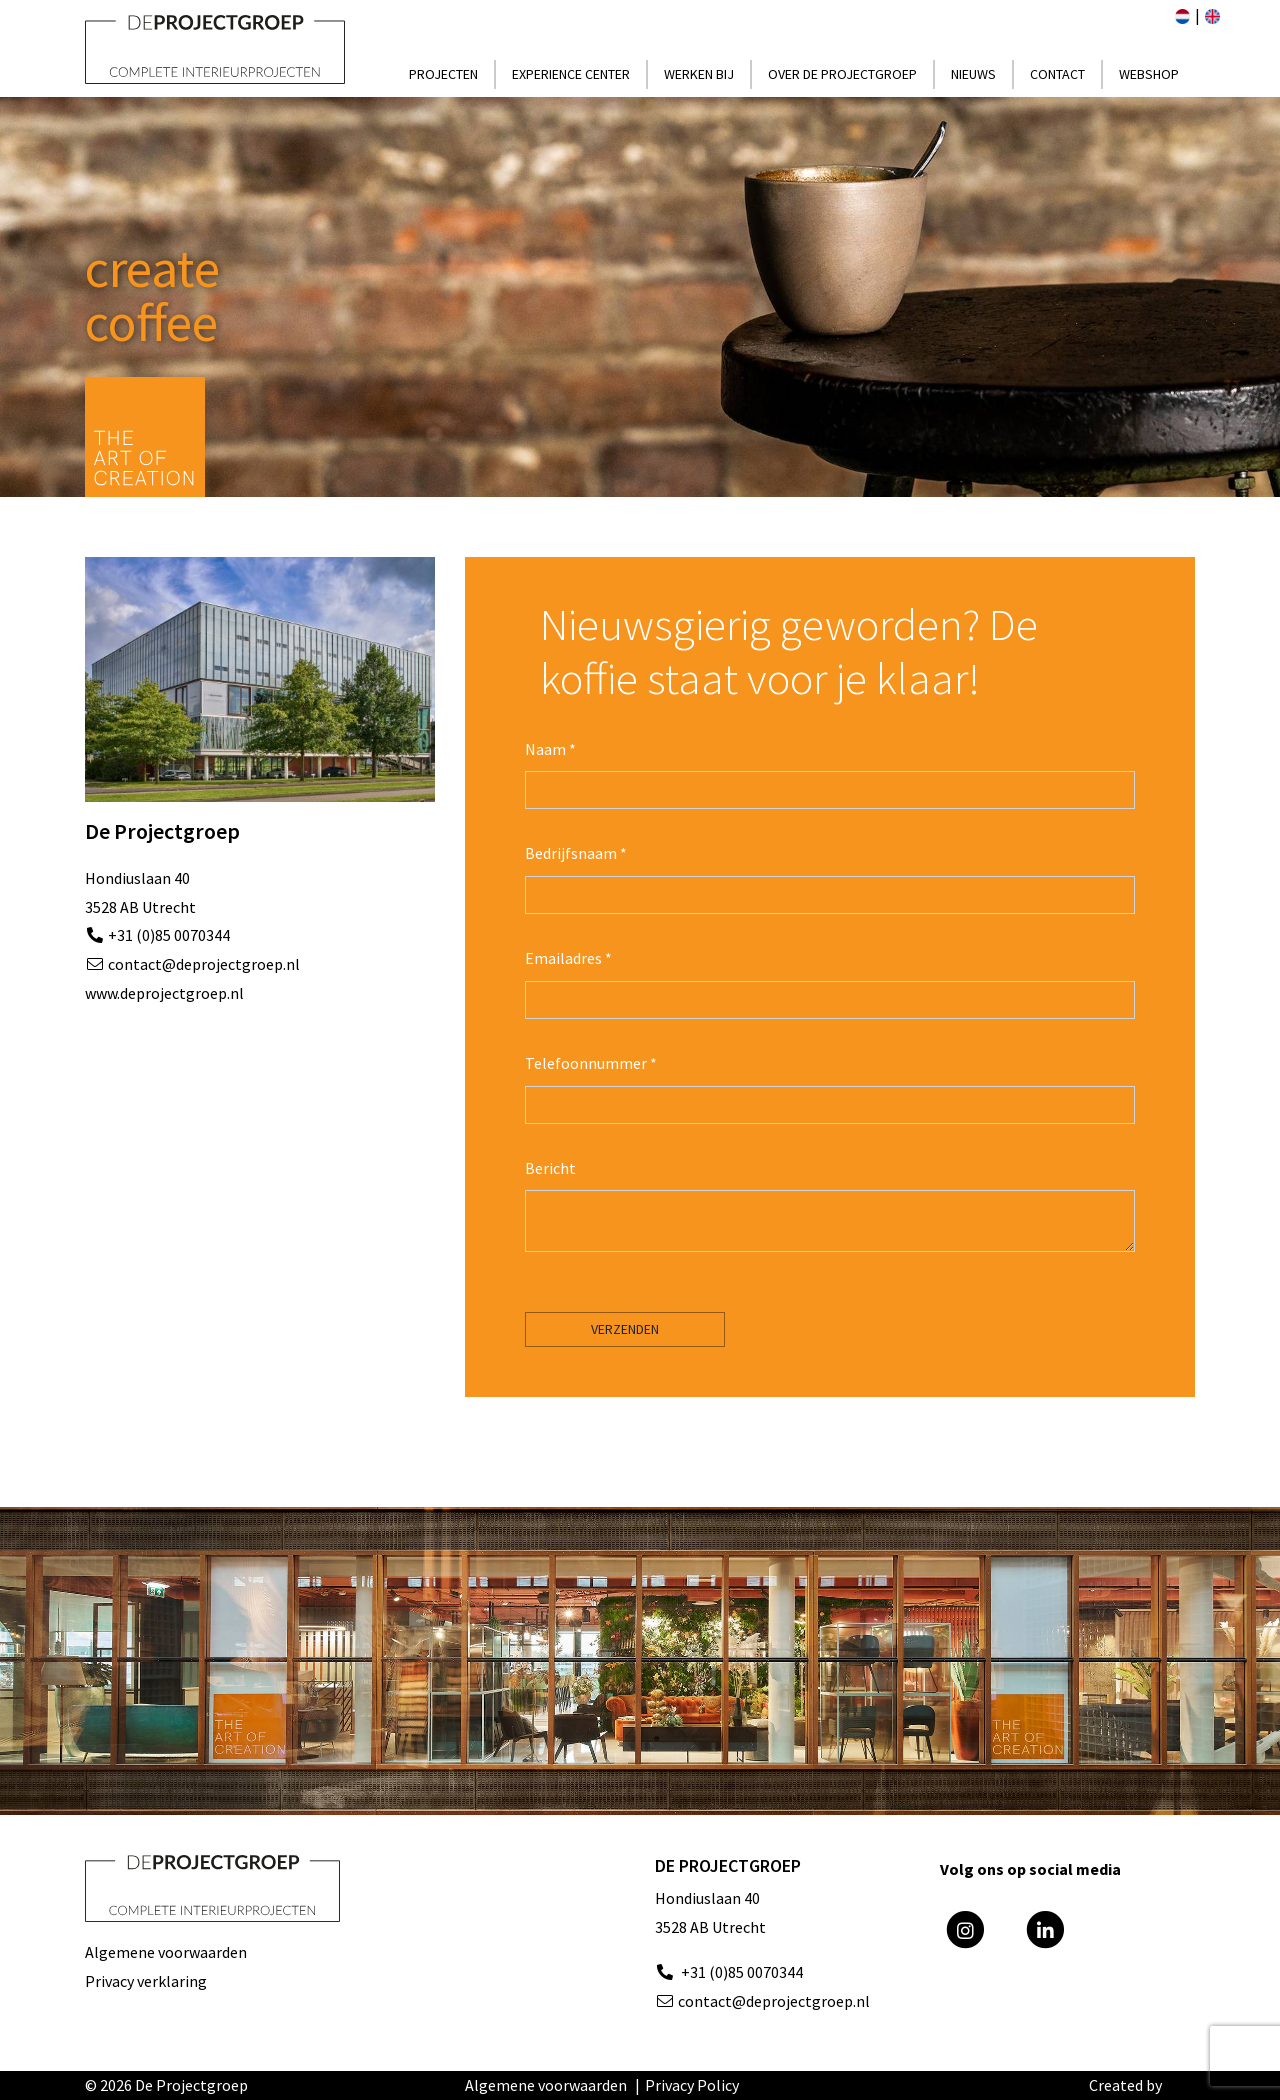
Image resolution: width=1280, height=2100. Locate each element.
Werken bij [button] (699, 74)
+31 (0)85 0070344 (167, 935)
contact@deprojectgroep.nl (204, 964)
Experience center (571, 74)
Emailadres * (568, 958)
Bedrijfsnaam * (576, 853)
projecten (443, 74)
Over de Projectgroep (842, 74)
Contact (1057, 74)
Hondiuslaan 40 (707, 1898)
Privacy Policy (692, 2085)
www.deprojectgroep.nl (164, 993)
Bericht (550, 1168)
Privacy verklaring (146, 1981)
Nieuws (973, 74)
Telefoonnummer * (591, 1063)
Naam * (550, 749)
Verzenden (625, 1329)
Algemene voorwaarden (166, 1952)
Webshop (1149, 74)
